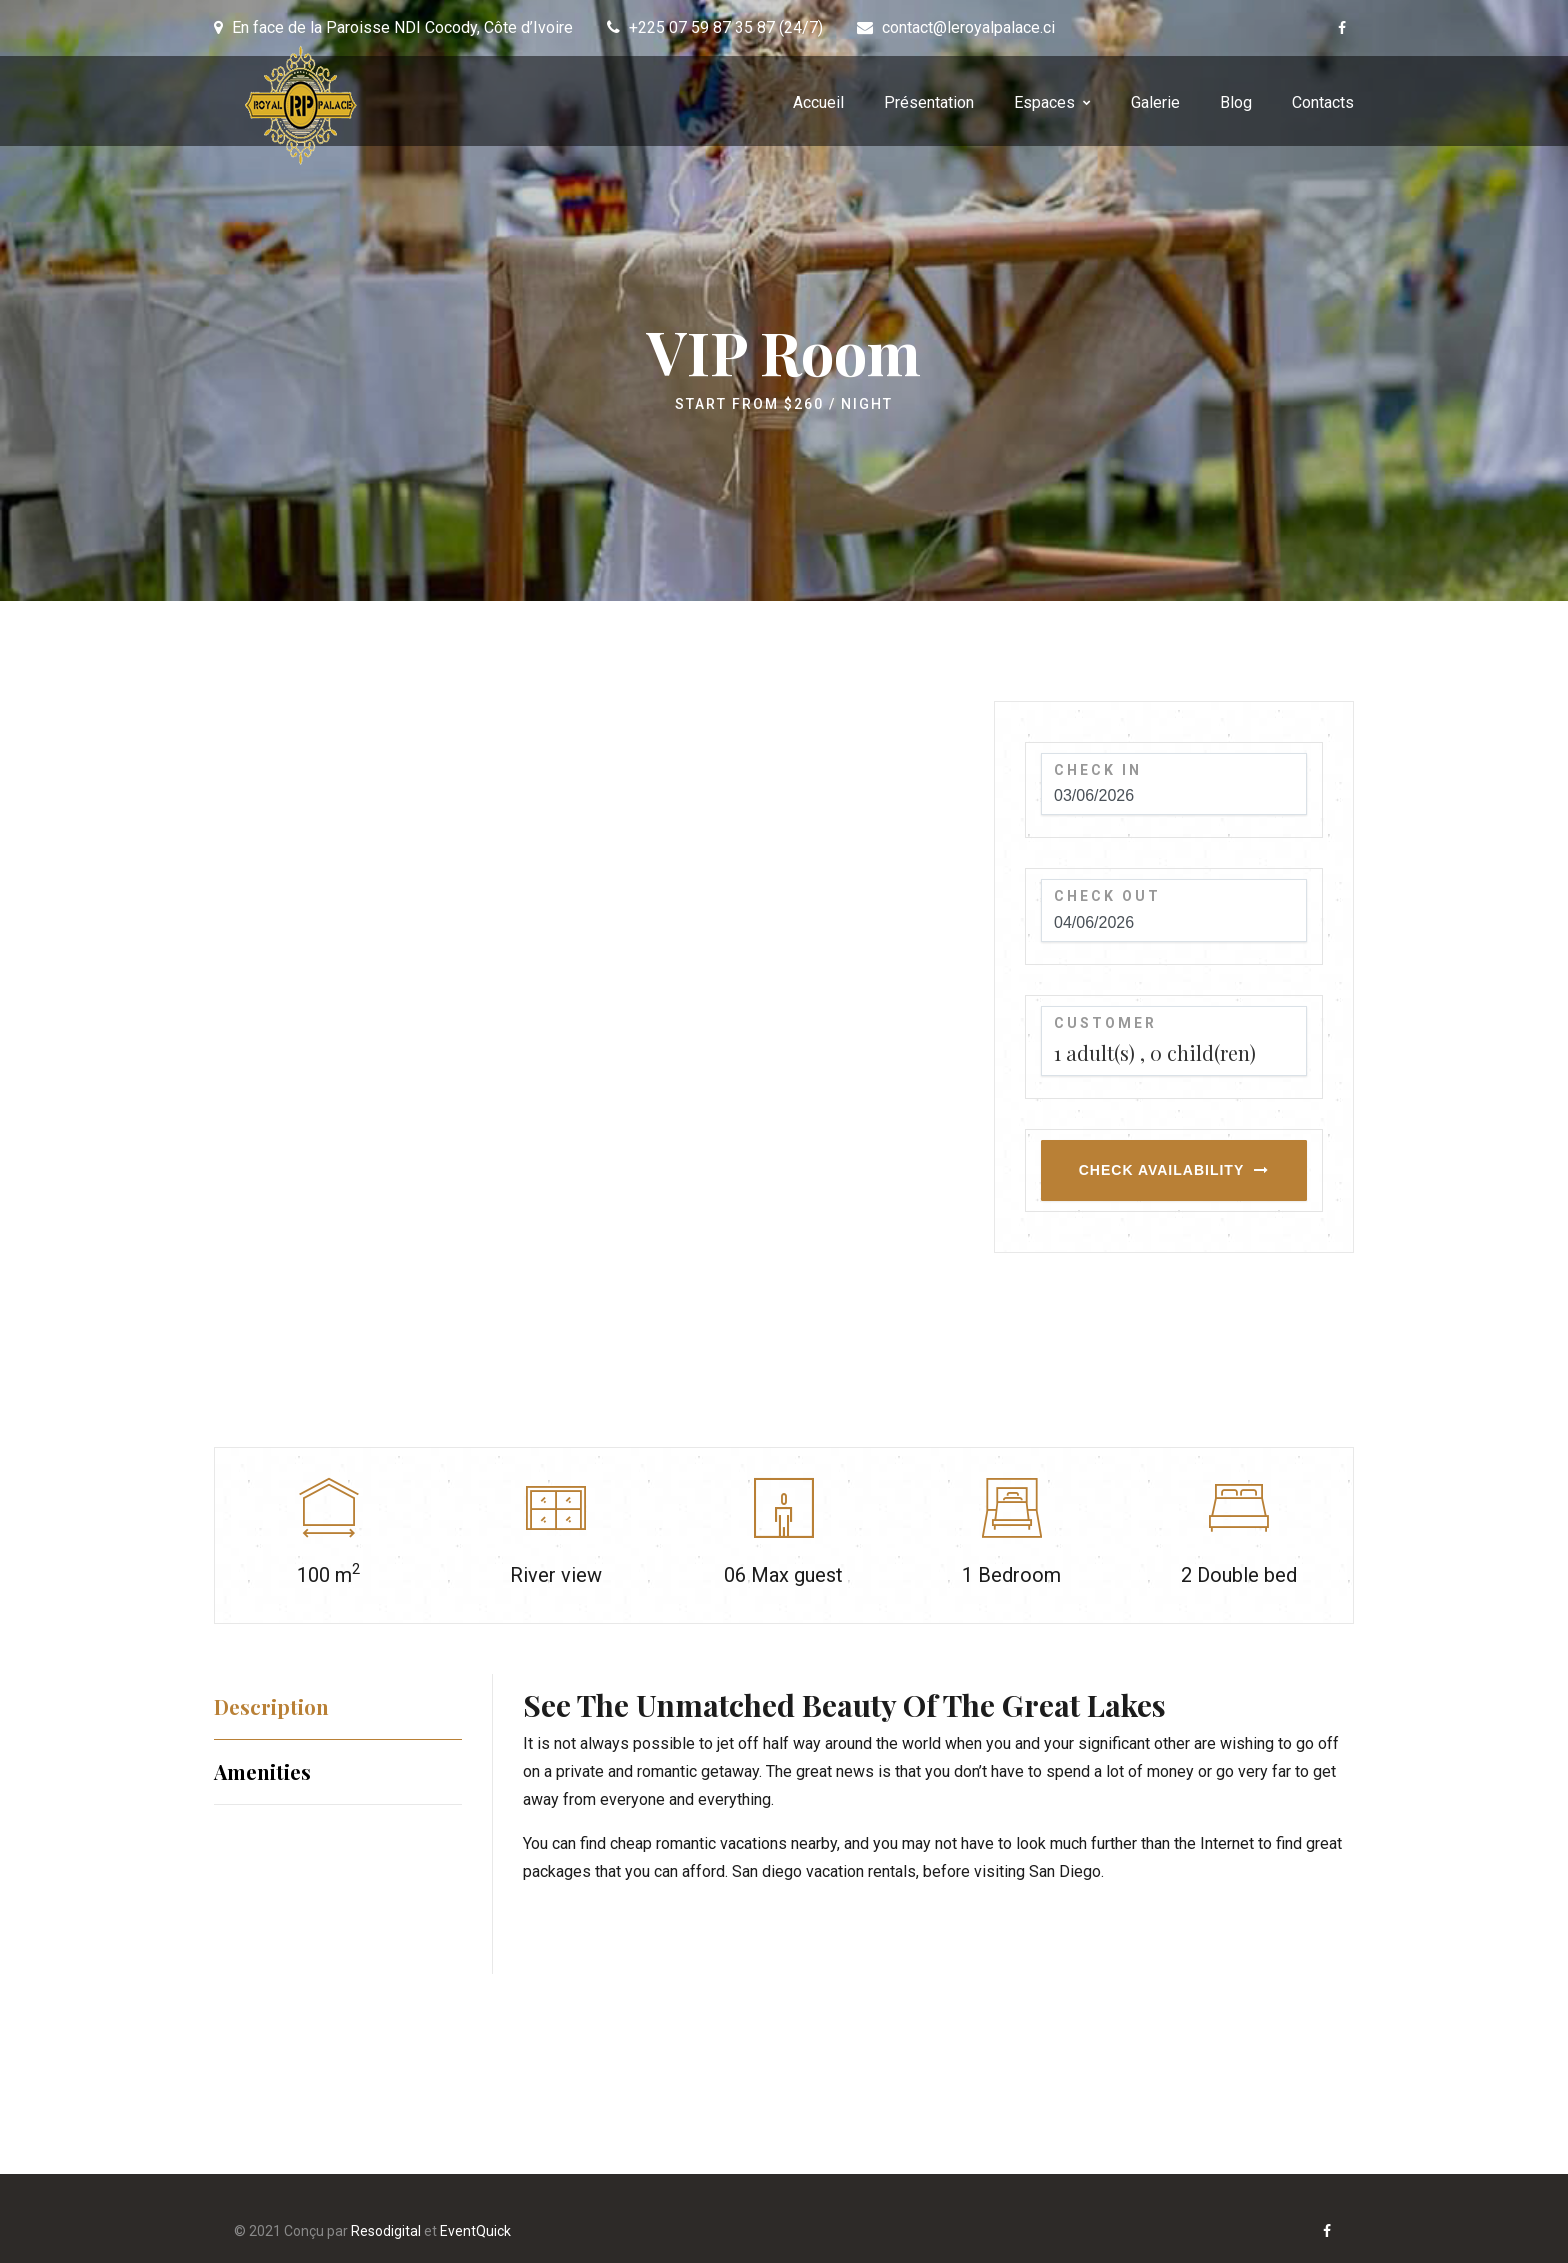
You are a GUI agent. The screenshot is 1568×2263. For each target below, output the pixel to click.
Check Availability (1162, 1170)
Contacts (1323, 102)
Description (271, 1706)
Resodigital (386, 2231)
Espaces (1044, 102)
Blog (1236, 102)
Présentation (929, 102)
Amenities (262, 1771)
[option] (589, 1026)
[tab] (338, 1706)
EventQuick (475, 2231)
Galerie (1155, 102)
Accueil (818, 102)
